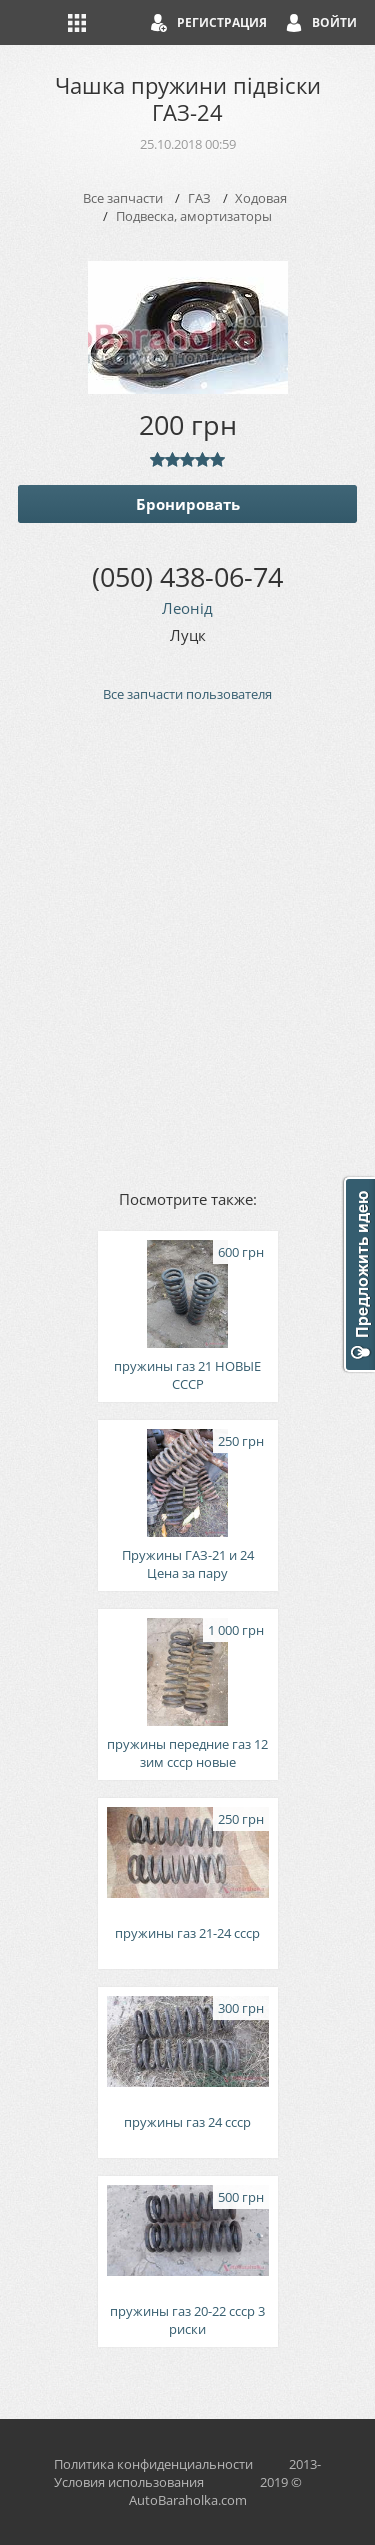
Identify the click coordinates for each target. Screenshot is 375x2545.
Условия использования (129, 2482)
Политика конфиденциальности (153, 2464)
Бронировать (188, 504)
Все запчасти (123, 198)
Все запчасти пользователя (187, 694)
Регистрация (222, 22)
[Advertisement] (187, 944)
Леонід (187, 608)
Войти (334, 22)
